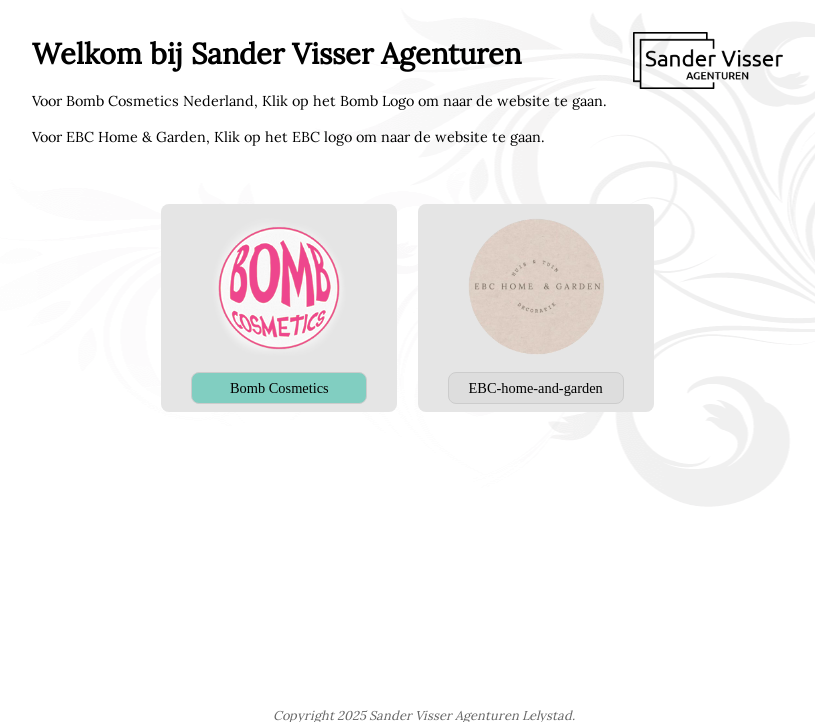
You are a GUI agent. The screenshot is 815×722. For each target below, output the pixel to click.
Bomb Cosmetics (279, 388)
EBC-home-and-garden (536, 388)
